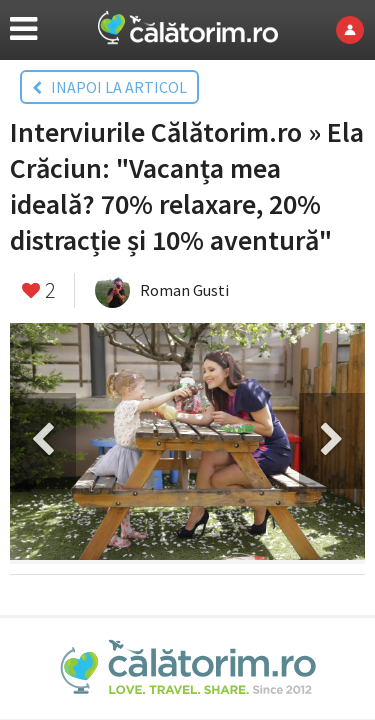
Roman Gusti (184, 290)
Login (355, 30)
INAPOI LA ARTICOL (109, 87)
